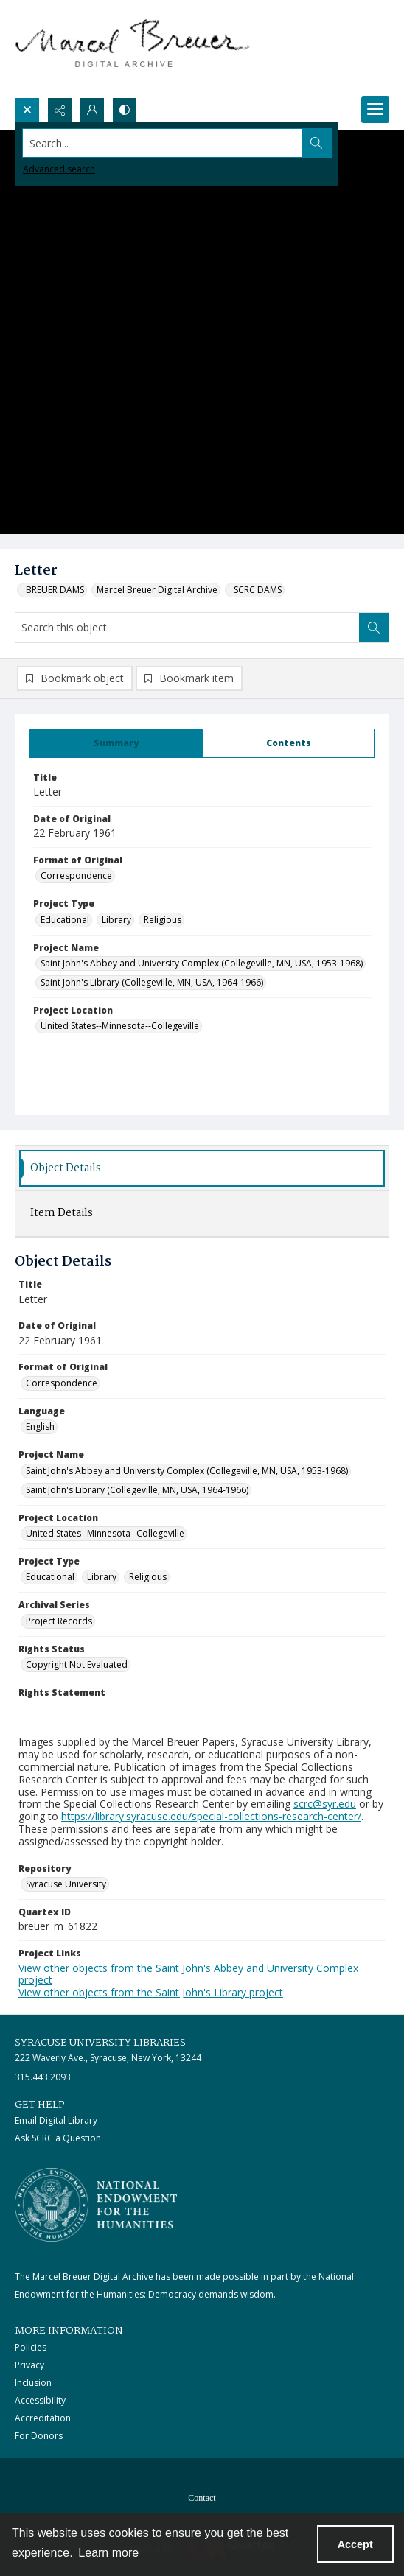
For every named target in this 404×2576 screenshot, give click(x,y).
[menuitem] (202, 2496)
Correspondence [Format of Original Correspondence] (76, 875)
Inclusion (33, 2382)
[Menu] (375, 109)
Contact (201, 2498)
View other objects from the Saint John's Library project (150, 1992)
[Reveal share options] (60, 110)
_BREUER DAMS (53, 589)
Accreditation (43, 2418)
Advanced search (59, 169)
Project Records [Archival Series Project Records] (59, 1621)
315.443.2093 (43, 2077)
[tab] (116, 743)
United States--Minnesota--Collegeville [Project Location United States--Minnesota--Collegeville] (120, 1025)
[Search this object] (187, 627)
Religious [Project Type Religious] (162, 919)
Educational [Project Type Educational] (65, 919)
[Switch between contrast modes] (124, 110)
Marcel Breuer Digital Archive (157, 589)
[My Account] (92, 110)
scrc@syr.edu (324, 1804)
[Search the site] (163, 143)
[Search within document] (374, 627)
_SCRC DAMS (256, 589)
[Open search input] (27, 110)
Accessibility (40, 2400)
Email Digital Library (56, 2120)
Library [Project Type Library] (116, 919)
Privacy (29, 2365)
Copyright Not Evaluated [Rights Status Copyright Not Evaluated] (77, 1664)
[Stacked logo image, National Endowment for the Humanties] (96, 2205)
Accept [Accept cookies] (355, 2544)
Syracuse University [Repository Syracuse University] (66, 1884)
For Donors (39, 2435)
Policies (30, 2347)
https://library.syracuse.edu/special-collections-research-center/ (211, 1816)
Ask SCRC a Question (58, 2138)
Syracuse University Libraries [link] (100, 2043)
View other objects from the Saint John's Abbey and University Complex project (188, 1974)
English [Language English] (40, 1426)
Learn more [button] (108, 2553)
